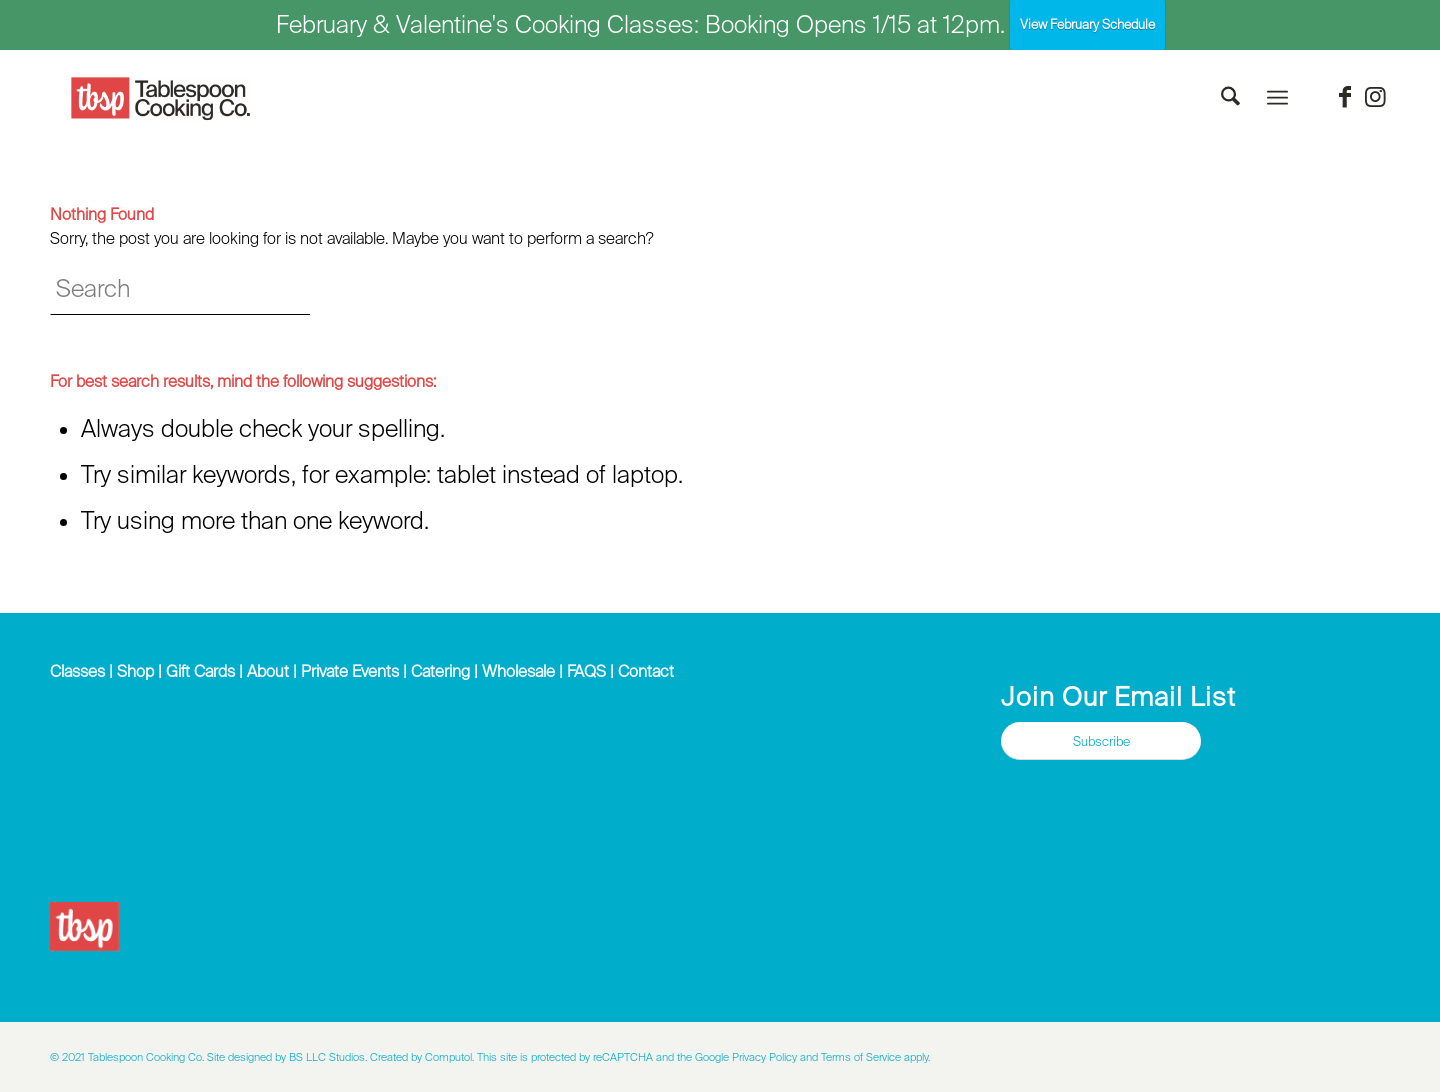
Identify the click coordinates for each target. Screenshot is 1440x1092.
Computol (448, 1057)
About (268, 671)
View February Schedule (1087, 24)
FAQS (586, 671)
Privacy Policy (764, 1057)
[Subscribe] (1101, 741)
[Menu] (1277, 98)
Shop (135, 671)
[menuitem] (1230, 98)
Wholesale (518, 671)
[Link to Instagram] (1375, 97)
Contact (646, 671)
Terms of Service (861, 1057)
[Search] (1230, 98)
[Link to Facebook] (1345, 97)
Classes (77, 671)
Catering (440, 671)
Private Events (350, 671)
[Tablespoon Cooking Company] (161, 99)
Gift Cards (200, 671)
